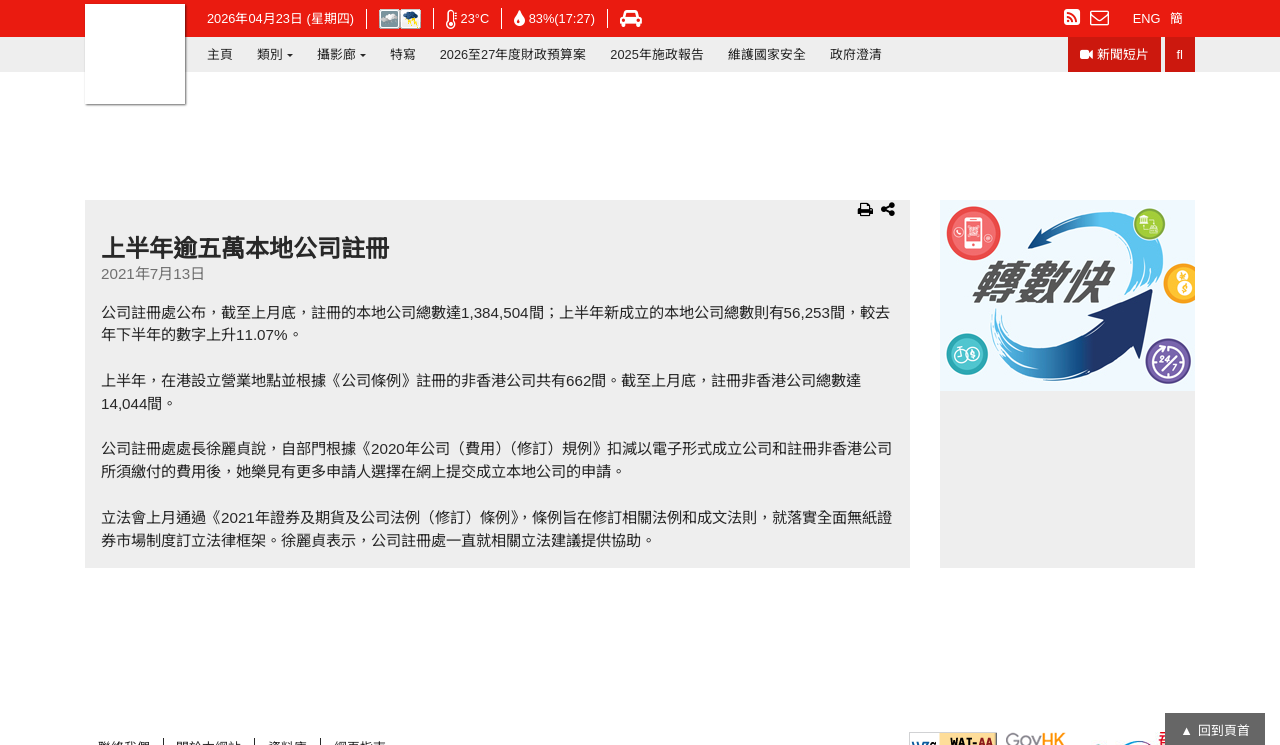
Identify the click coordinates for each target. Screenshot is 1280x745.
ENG (1147, 18)
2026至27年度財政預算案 (513, 54)
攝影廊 (336, 54)
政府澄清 (856, 54)
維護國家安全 (767, 54)
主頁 (220, 54)
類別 (270, 54)
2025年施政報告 (656, 54)
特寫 (403, 54)
